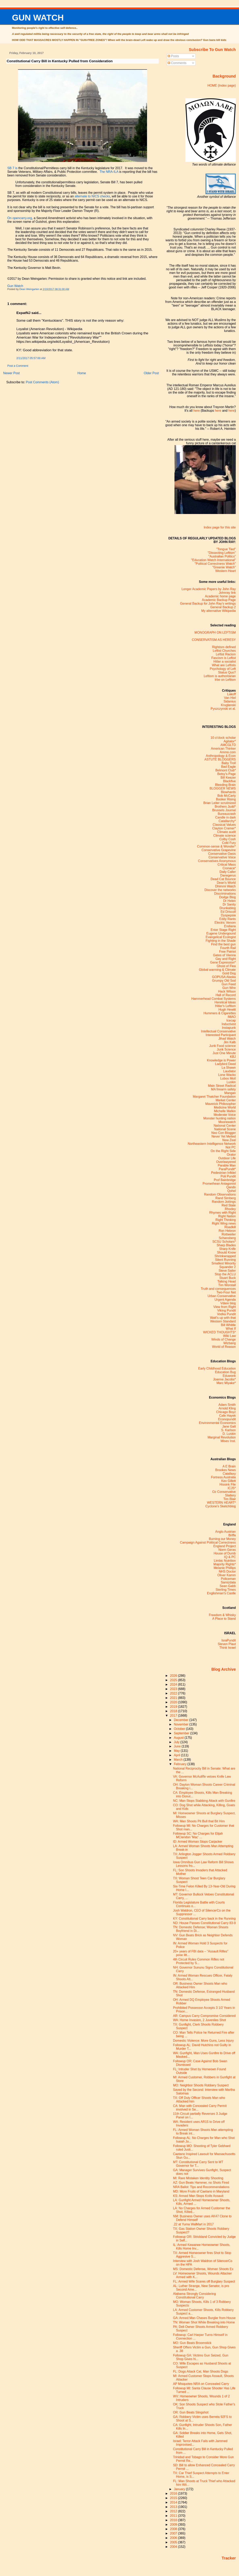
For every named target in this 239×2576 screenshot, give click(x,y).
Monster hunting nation (219, 1118)
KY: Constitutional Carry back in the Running (204, 1918)
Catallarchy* (227, 821)
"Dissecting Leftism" (222, 552)
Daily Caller (227, 872)
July (177, 1742)
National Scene (225, 1129)
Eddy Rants (227, 919)
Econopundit (227, 1419)
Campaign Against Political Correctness (208, 1542)
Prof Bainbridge (225, 1180)
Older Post (151, 373)
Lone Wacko (227, 1075)
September (182, 1733)
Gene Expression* (223, 962)
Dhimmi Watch (225, 886)
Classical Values (224, 824)
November (181, 1724)
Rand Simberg (225, 1198)
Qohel (231, 1191)
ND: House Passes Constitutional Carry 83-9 (204, 1923)
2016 (174, 2493)
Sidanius (229, 701)
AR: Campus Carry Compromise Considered (204, 2015)
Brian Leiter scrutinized (219, 803)
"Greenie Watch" (224, 567)
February (180, 1764)
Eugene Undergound (221, 933)
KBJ (233, 1056)
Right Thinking (225, 1220)
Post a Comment (17, 365)
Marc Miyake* (226, 1383)
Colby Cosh (227, 839)
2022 (174, 1693)
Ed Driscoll (228, 911)
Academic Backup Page (219, 600)
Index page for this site (220, 527)
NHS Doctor (227, 1571)
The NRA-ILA (108, 171)
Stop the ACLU (225, 1274)
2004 (174, 2546)
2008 (174, 2529)
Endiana (230, 926)
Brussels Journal (224, 810)
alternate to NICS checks (92, 196)
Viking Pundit (226, 1310)
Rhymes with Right (222, 1212)
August (179, 1737)
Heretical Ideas (225, 1002)
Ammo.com (228, 752)
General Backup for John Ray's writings (208, 603)
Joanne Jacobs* (224, 1379)
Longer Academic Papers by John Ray (209, 589)
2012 (174, 2511)
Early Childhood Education (217, 1368)
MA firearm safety (223, 1089)
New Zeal (229, 1140)
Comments (177, 63)
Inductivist (229, 1024)
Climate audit (226, 832)
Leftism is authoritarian (220, 676)
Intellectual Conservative (218, 1031)
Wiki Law (229, 1336)
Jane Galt (229, 1426)
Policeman (228, 1578)
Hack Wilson (227, 991)
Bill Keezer (228, 777)
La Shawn (229, 1067)
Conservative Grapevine (218, 850)
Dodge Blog (227, 897)
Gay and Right (225, 959)
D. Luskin (229, 1433)
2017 (174, 1715)
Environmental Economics (217, 1423)
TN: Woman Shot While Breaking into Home (204, 2322)
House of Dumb (225, 1553)
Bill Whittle (228, 1325)
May (177, 1750)
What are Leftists (224, 665)
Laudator (229, 1071)
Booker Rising (226, 799)
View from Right (224, 1307)
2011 (174, 2515)
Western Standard (223, 1321)
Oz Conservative (224, 1491)
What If (231, 1328)
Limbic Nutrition (225, 1560)
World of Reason (224, 1346)
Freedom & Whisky (222, 1615)
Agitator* (229, 741)
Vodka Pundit (226, 1314)
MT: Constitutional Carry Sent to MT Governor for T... (198, 2163)
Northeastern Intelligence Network (212, 1143)
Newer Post (11, 373)
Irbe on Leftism (225, 679)
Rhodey (230, 1209)
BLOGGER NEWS (223, 788)
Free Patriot (227, 951)
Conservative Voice (222, 857)
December (181, 1720)
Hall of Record (226, 995)
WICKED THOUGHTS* (219, 1332)
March (179, 1759)
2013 (174, 2507)
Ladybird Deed (225, 1064)
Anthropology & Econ (221, 755)
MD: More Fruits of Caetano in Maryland (201, 2191)
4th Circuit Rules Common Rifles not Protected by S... (198, 1961)
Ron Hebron (227, 1230)
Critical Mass (227, 864)
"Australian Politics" (222, 556)
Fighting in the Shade (221, 940)
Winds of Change (223, 1339)
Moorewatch (227, 1122)
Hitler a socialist (224, 661)
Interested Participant (221, 1035)
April (177, 1755)
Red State (229, 1205)
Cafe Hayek (227, 1415)
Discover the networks (220, 890)
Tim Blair (229, 1499)
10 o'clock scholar (223, 737)
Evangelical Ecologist (221, 937)
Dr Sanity (229, 904)
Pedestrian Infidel (223, 1172)
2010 (174, 2520)
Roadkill (230, 1227)
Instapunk (229, 1027)
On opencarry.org (19, 218)
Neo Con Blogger (223, 1133)
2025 (174, 1680)
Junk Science (226, 1049)
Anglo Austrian (225, 1531)
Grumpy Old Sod (224, 980)
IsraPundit (228, 1640)
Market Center (226, 1100)
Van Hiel (230, 697)
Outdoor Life (227, 1158)
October (180, 1728)
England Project (224, 1546)
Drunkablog (227, 908)
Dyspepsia (228, 915)
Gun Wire (229, 988)
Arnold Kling (227, 1408)
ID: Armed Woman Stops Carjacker (197, 1841)
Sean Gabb (228, 1586)
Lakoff (231, 694)
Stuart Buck (227, 1278)
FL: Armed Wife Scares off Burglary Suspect (204, 2281)
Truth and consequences (218, 1288)
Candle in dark (225, 817)
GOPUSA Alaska (224, 977)
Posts (173, 56)
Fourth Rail (228, 948)
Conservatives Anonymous (217, 861)
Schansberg (227, 1238)
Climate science (224, 835)
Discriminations (225, 893)
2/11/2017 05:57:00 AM (30, 358)
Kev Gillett (228, 1481)
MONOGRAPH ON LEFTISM (215, 632)
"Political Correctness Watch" (215, 563)
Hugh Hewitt (227, 1009)
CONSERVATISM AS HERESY (214, 639)
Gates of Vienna (224, 955)
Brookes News (225, 1470)
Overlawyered (226, 1162)
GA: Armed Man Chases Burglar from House (204, 2318)
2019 (174, 1706)
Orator (231, 1154)
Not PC (230, 1147)
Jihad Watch (227, 1038)
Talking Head (226, 1281)
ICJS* (232, 1488)
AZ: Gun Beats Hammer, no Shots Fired (201, 2182)
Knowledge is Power (221, 1060)
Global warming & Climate (217, 969)
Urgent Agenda (225, 1299)
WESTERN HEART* (221, 1502)
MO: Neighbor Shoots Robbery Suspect (201, 2085)
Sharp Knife (227, 1249)
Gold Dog (229, 973)
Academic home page (220, 596)
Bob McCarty (226, 795)
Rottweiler (229, 1234)
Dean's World (226, 882)
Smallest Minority (224, 1263)
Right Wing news (224, 1223)
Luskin (231, 1082)
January (180, 2489)
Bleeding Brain (225, 784)
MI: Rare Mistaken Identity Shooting (198, 2178)
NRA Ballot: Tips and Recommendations (201, 2187)
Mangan (230, 1093)
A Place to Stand (224, 1618)
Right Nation (227, 1216)
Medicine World (225, 1107)
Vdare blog (228, 1303)
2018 (174, 1711)
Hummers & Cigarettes (220, 1013)
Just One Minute (224, 1053)
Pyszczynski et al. (223, 708)
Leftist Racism (226, 654)
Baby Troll (229, 763)
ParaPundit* (227, 1169)
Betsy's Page (226, 774)
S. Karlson (228, 1430)
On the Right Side (223, 1151)
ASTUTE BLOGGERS (220, 759)
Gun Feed (229, 984)
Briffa (232, 1535)
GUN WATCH (38, 17)
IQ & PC (230, 1557)
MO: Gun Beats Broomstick (192, 2343)
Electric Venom (225, 922)
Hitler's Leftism (225, 1006)
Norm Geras (227, 1549)
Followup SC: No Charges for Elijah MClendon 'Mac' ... (198, 1835)
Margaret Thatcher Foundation (214, 1096)
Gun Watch (15, 286)
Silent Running (225, 1259)
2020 (174, 1702)
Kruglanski (228, 705)
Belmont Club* (225, 770)
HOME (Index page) (221, 85)
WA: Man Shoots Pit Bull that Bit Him (199, 1821)
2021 (174, 1697)
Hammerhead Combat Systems (213, 998)
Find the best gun (223, 944)
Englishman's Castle (221, 1593)
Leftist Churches (224, 650)
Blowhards (228, 792)
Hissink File (227, 1484)
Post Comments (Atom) (42, 382)
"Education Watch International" (213, 560)
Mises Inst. (228, 1441)
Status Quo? (227, 672)
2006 (174, 2538)
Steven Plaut (227, 1644)
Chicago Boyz (226, 1412)
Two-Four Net (226, 1292)
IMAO (232, 1017)
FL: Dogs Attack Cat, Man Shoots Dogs (200, 2371)
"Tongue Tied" (226, 549)
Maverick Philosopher (220, 1104)
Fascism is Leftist (223, 658)
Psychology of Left (223, 668)
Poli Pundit (228, 1176)
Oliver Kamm (226, 1575)
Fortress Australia (223, 1477)
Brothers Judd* (225, 806)
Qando (231, 1187)
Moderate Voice (225, 1114)
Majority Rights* (224, 1564)
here (196, 410)
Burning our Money (222, 1539)
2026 (174, 1675)
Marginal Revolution (222, 1437)
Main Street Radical (222, 1085)
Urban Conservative (222, 1296)
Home (81, 373)
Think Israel (227, 1647)
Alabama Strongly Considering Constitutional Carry (194, 2295)
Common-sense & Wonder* (216, 846)
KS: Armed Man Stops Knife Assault (198, 2196)
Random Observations (220, 1194)
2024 (174, 1684)
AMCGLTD (228, 745)
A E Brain (229, 1466)
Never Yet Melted (224, 1136)
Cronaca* (229, 868)
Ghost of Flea (226, 966)
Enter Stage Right (223, 930)
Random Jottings (224, 1201)
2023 (174, 1689)
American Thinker (223, 748)
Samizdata (228, 1582)
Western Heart (225, 571)
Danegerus (228, 875)
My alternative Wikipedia (218, 610)
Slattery (230, 1495)
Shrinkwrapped (225, 1256)
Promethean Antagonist (219, 1183)
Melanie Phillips (225, 1568)
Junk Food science (222, 1046)
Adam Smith (227, 1404)
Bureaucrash (227, 813)
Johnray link (227, 592)
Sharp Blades (226, 1245)
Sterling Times (226, 1589)
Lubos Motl (228, 1078)
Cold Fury (229, 843)
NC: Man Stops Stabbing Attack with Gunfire (204, 1800)
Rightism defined (224, 647)
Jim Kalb (229, 1042)
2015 (174, 2498)
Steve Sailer (227, 1270)
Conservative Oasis (222, 853)
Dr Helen (229, 901)
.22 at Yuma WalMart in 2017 (193, 2224)
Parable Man (227, 1165)
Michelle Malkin (225, 1111)
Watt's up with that (223, 1317)
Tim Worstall (227, 1285)
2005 (174, 2542)
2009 (174, 2524)
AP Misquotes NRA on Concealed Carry (201, 2383)
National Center (225, 1125)
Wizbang (229, 1343)
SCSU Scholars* (224, 1241)
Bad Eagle (228, 766)
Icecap (231, 1020)
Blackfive (229, 781)
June (178, 1746)
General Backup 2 (223, 607)
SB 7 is (12, 168)
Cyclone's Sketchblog (220, 1506)
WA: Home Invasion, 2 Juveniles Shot (199, 2020)
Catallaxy (229, 1473)
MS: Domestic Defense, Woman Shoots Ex (203, 2269)
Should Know (226, 1252)
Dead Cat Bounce (223, 879)
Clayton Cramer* (224, 828)
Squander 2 (227, 1267)
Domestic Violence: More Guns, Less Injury (203, 2040)
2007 (174, 2533)
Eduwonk (229, 1375)
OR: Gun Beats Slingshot (191, 2412)
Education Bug (225, 1372)
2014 (174, 2502)
